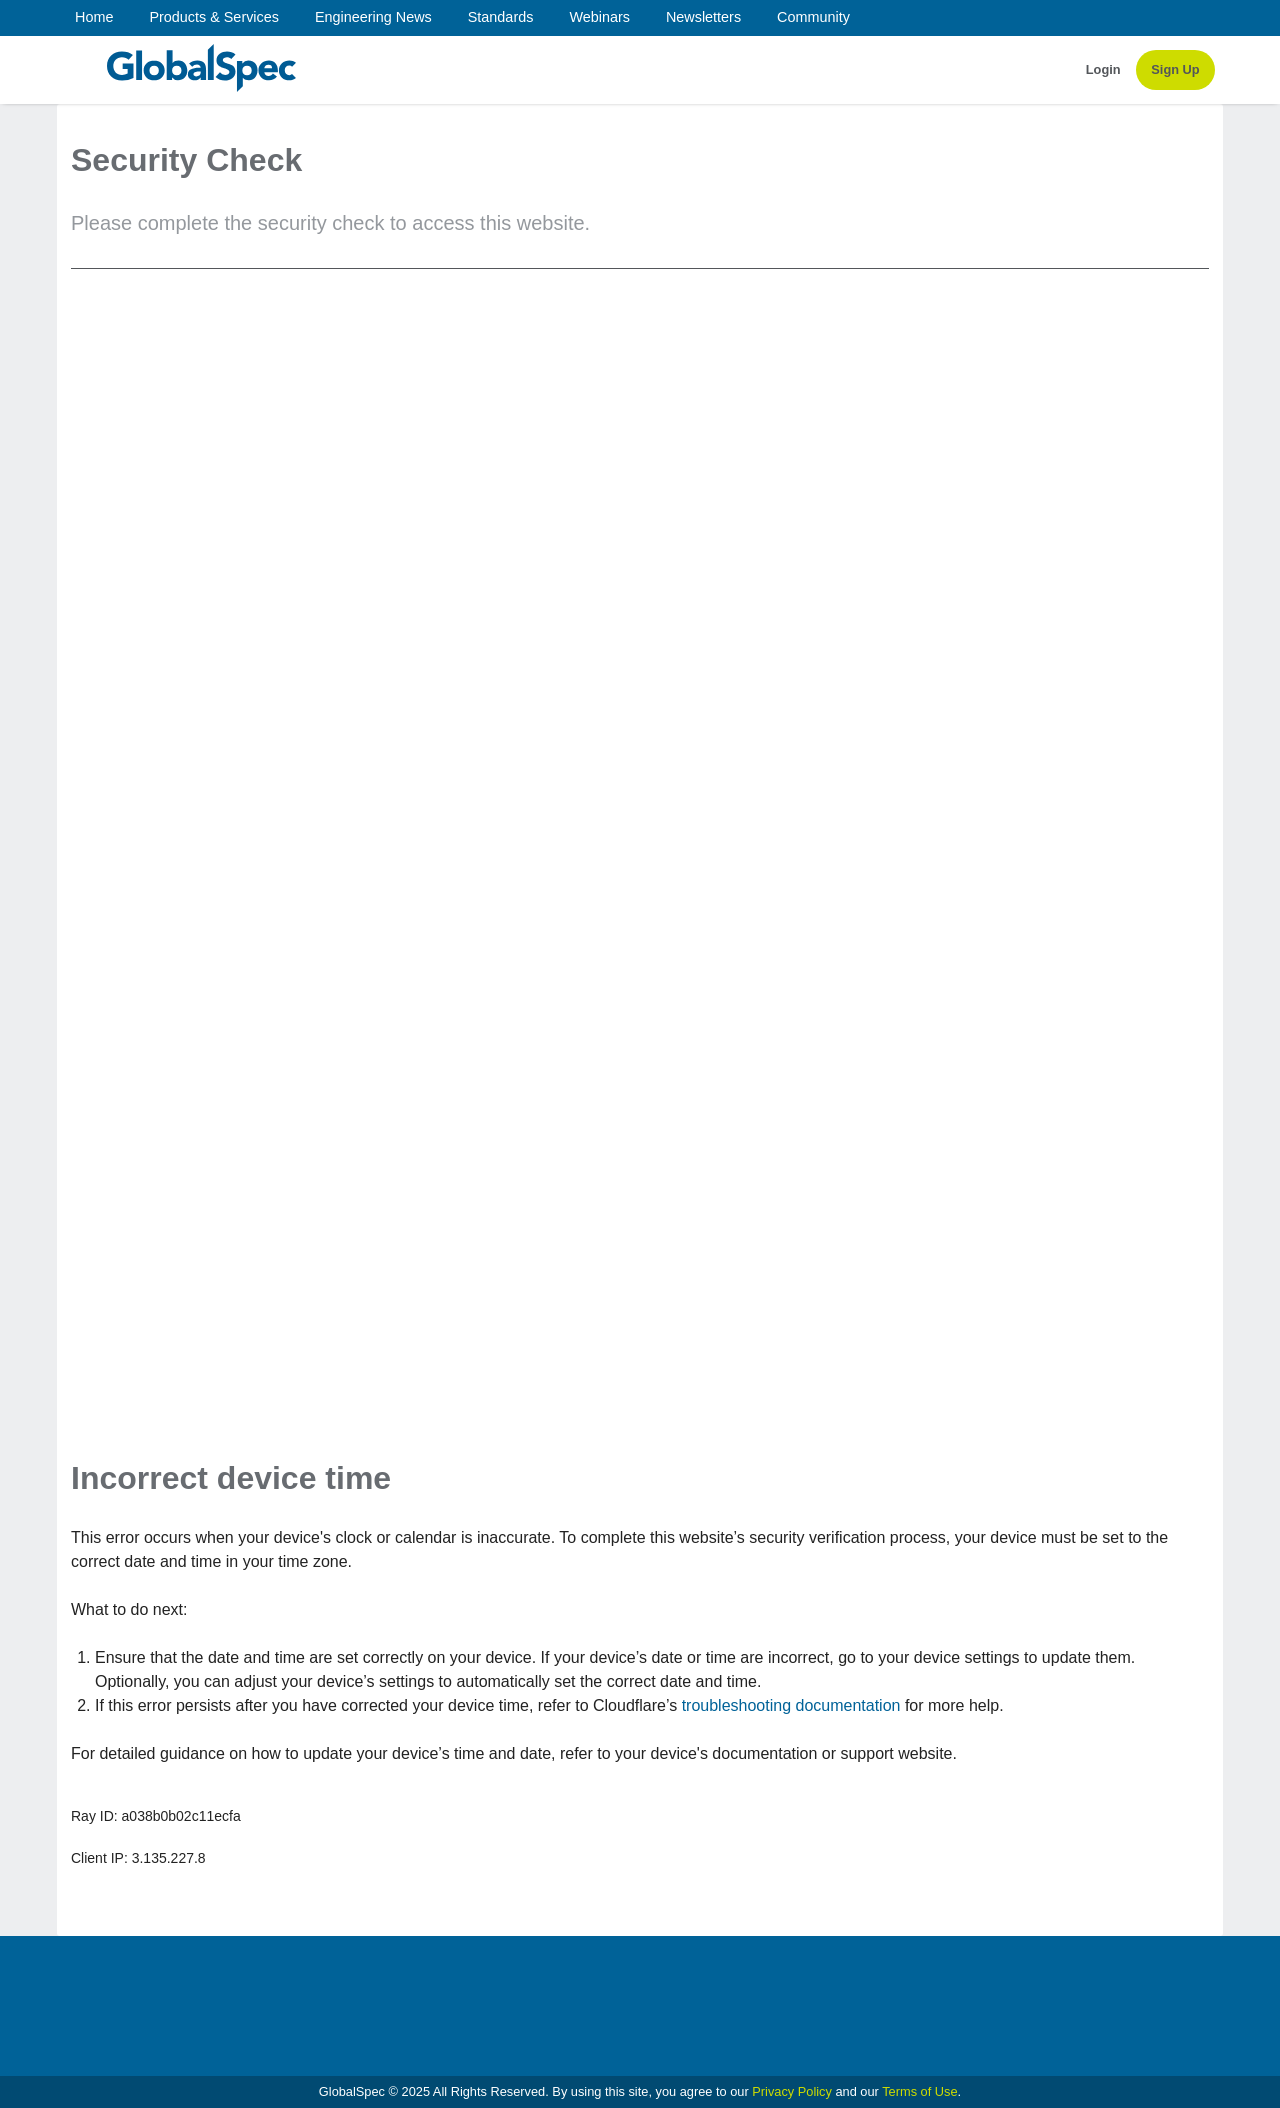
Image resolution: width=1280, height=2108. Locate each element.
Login (1103, 69)
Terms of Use (919, 2091)
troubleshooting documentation (791, 1705)
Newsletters (703, 17)
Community (813, 17)
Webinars (599, 17)
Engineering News (373, 17)
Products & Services (214, 17)
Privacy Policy (792, 2091)
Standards (501, 17)
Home (94, 17)
